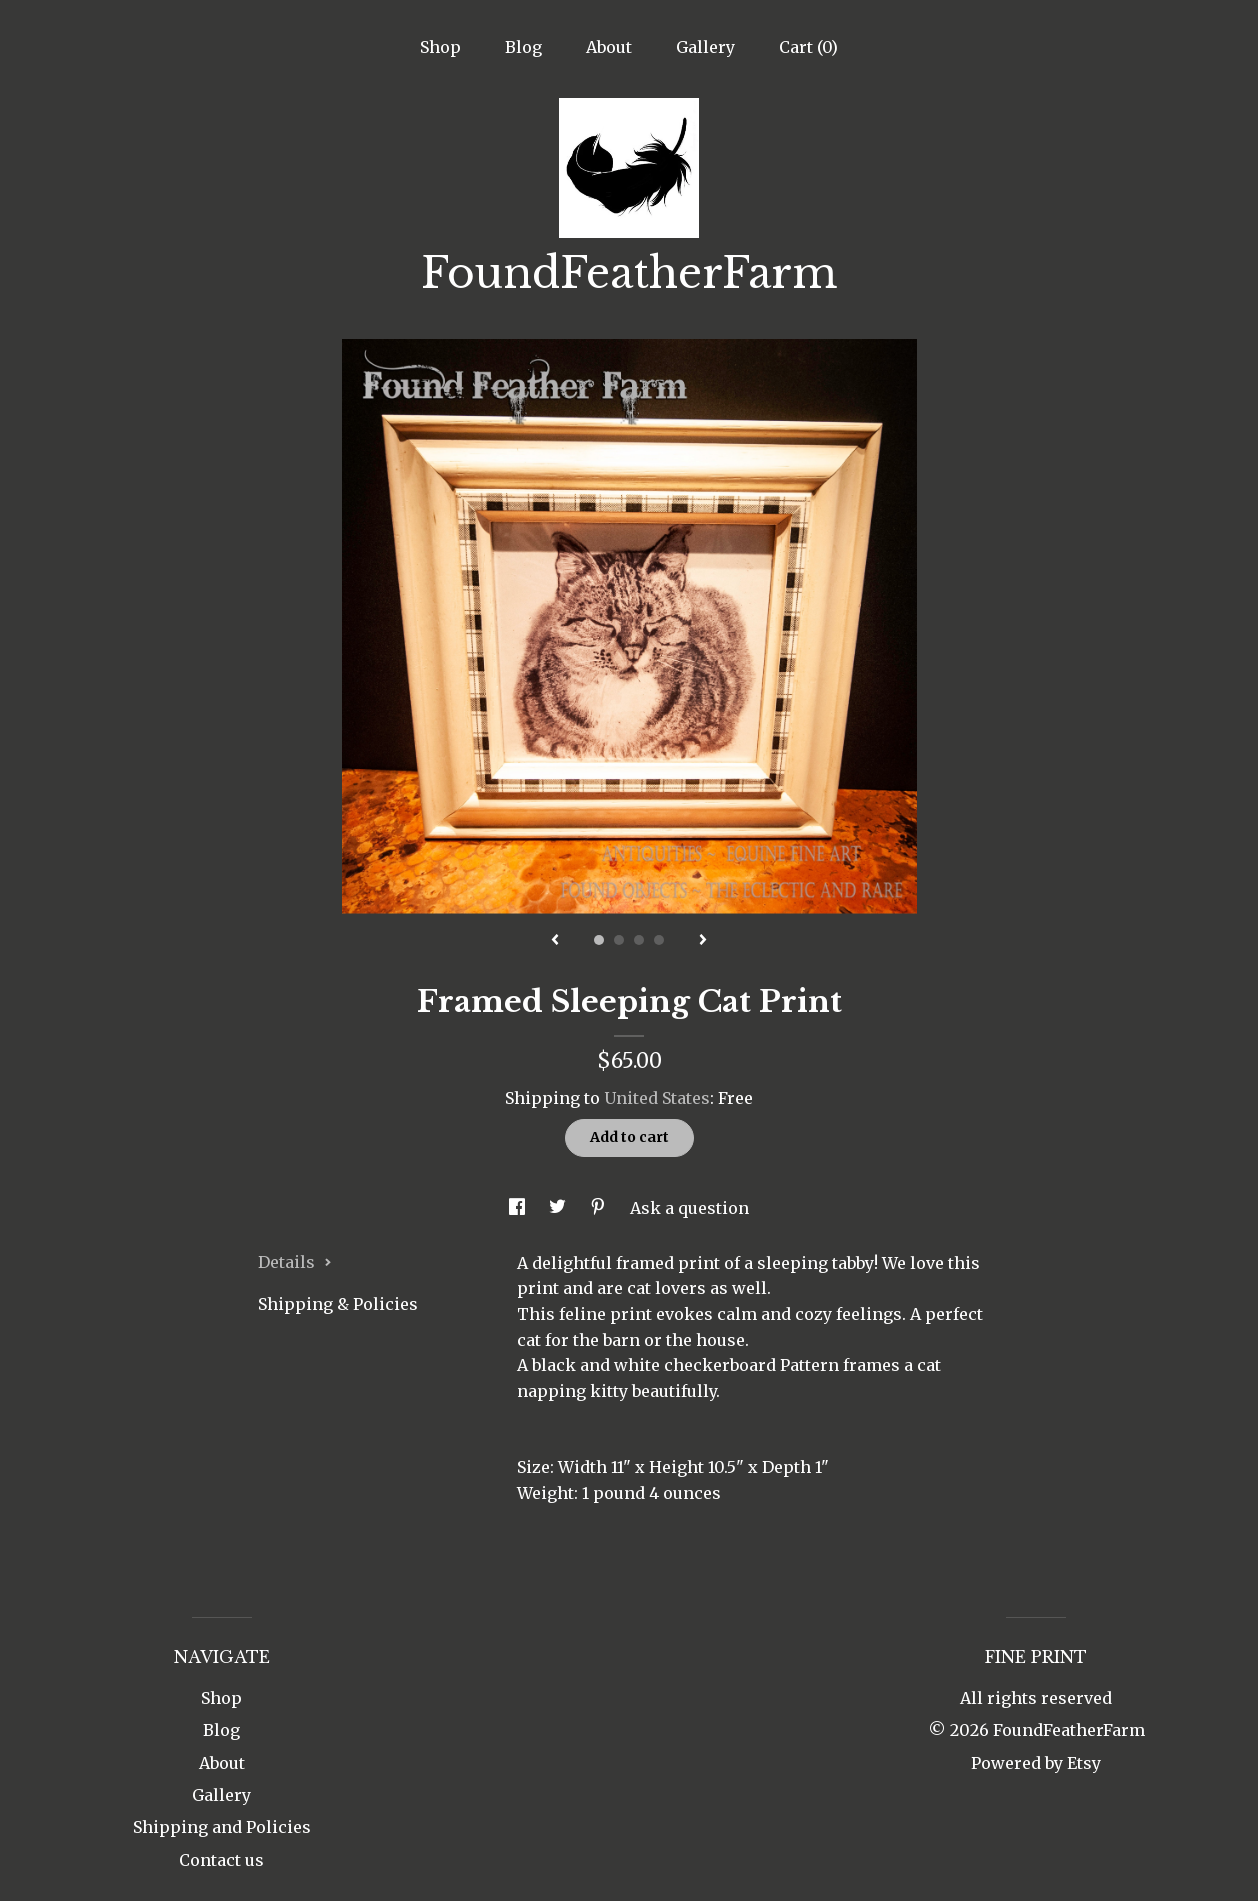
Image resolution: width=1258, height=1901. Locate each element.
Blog (523, 47)
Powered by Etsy (1036, 1763)
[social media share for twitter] (559, 1208)
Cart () (808, 47)
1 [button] (599, 940)
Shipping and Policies (222, 1827)
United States (657, 1098)
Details (295, 1262)
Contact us (221, 1860)
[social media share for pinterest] (600, 1208)
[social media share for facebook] (519, 1208)
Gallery (705, 47)
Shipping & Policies (338, 1304)
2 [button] (619, 940)
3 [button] (639, 940)
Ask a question (689, 1208)
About (609, 47)
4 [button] (659, 940)
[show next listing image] (703, 941)
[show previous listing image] (555, 941)
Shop (440, 47)
